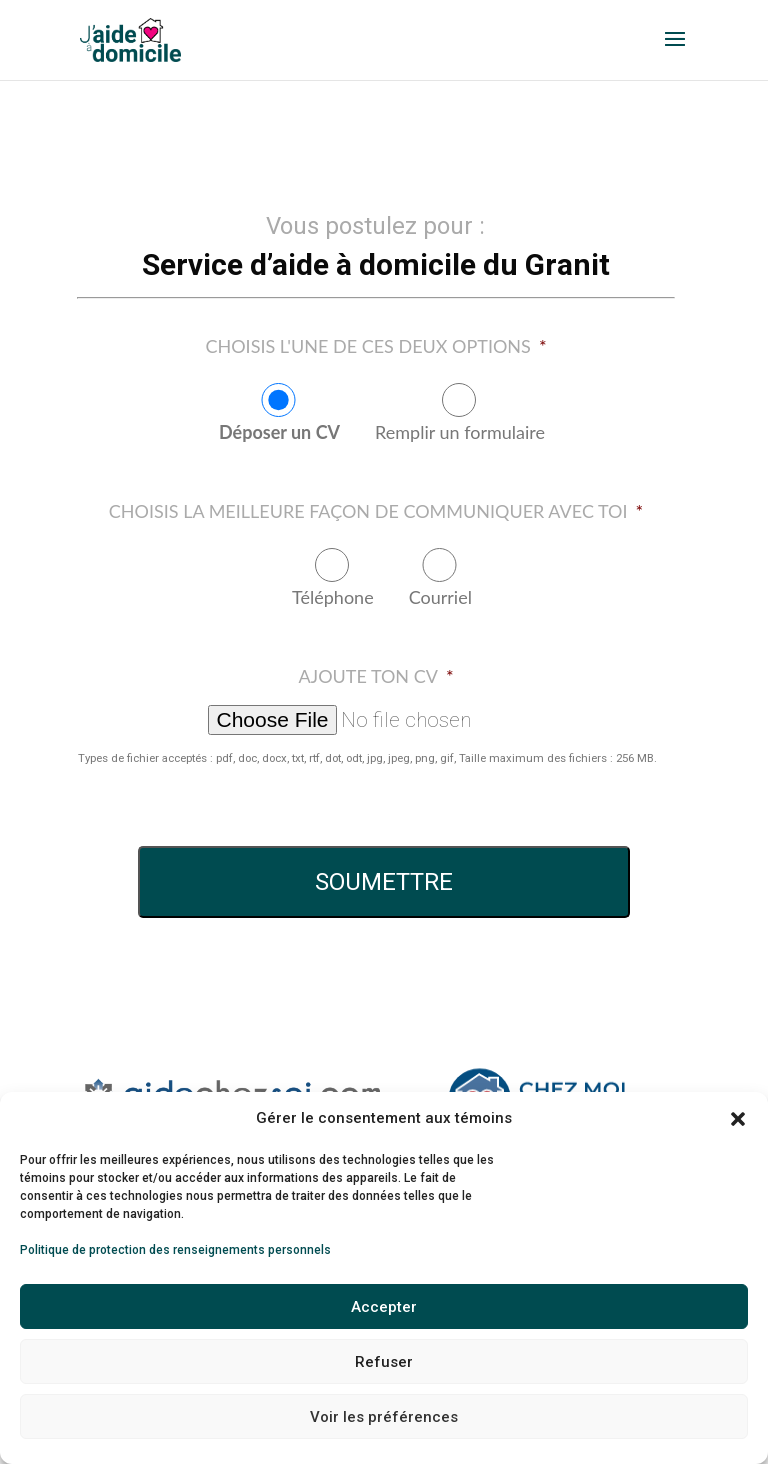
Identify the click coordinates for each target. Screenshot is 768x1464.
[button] (738, 1119)
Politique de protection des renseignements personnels (175, 1250)
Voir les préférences (384, 1417)
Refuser (384, 1362)
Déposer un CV (279, 432)
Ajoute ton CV (375, 676)
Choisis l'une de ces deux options (375, 346)
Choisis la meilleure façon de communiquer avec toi (376, 511)
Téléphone (333, 597)
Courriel (440, 597)
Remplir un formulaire (460, 432)
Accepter (384, 1307)
